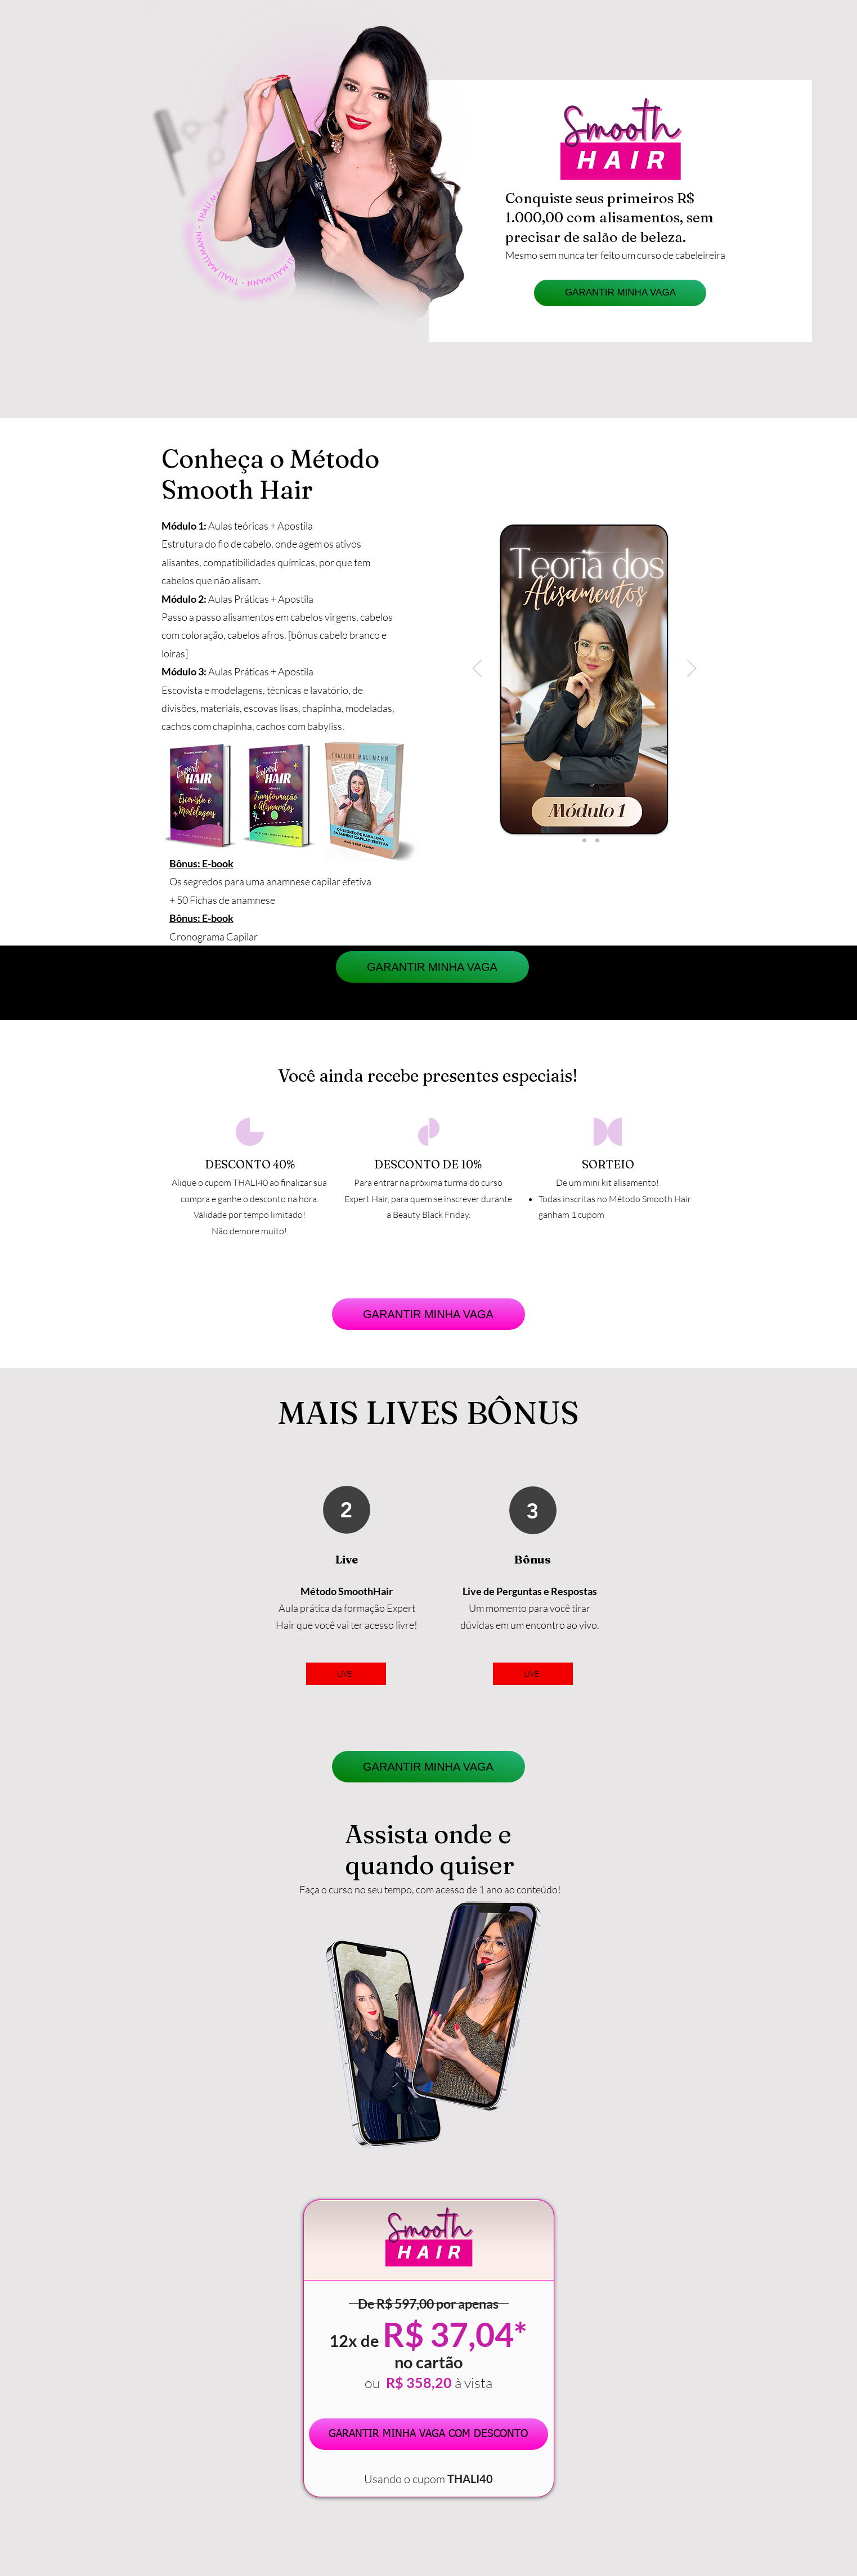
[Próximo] (691, 669)
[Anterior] (477, 669)
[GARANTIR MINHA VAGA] (620, 293)
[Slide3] (597, 841)
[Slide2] (584, 841)
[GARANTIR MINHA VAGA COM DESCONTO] (428, 2434)
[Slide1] (571, 841)
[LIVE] (346, 1674)
